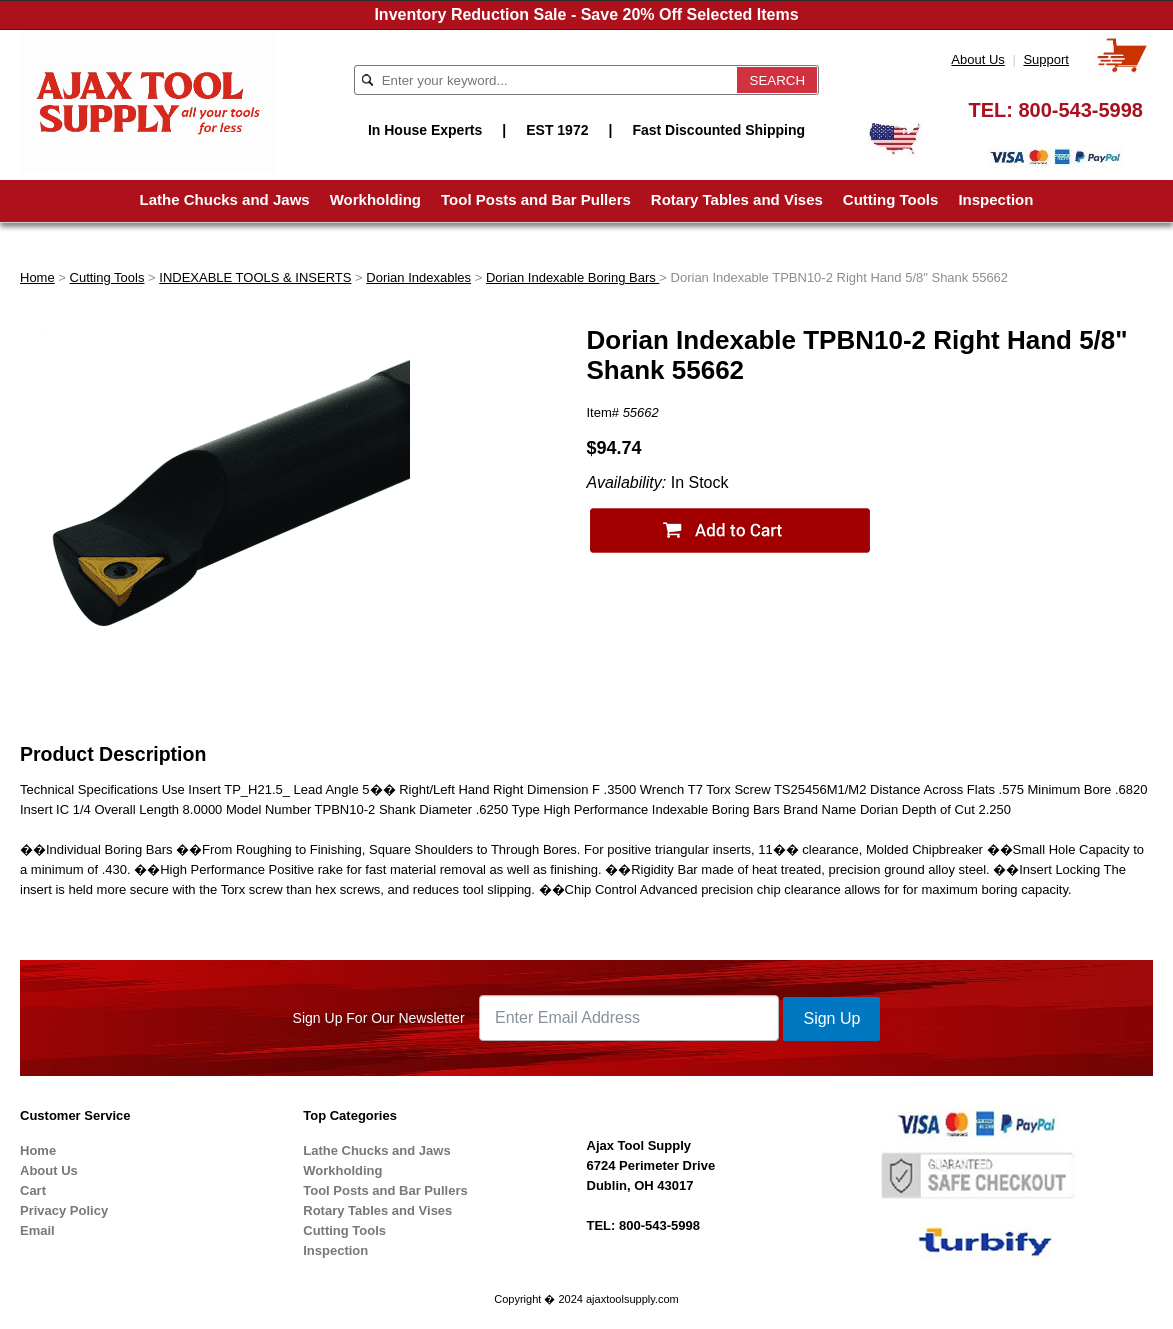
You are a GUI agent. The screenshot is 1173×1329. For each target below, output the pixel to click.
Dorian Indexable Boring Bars (572, 277)
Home (37, 277)
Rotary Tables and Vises (737, 199)
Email (37, 1230)
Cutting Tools (891, 199)
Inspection (995, 199)
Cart (33, 1190)
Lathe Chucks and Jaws (225, 199)
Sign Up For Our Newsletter (379, 1018)
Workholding (375, 199)
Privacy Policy (64, 1210)
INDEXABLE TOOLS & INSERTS (255, 277)
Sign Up (831, 1018)
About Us (977, 59)
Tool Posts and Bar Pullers (536, 199)
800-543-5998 (1080, 110)
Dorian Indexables (418, 277)
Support (1046, 59)
